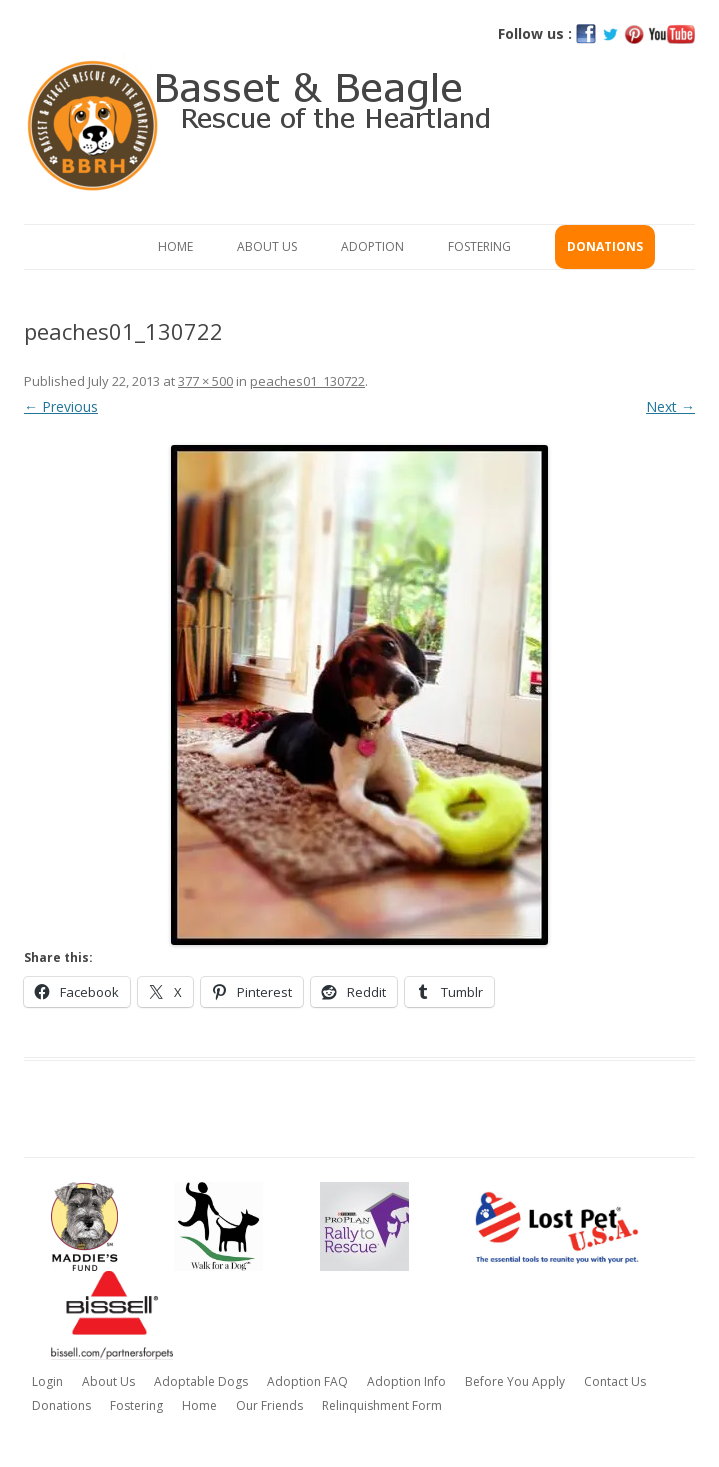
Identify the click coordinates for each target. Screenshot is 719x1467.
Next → (670, 406)
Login (47, 1381)
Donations (605, 246)
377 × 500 (205, 381)
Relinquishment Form (382, 1405)
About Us (267, 246)
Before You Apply (515, 1381)
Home (175, 246)
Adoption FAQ (307, 1381)
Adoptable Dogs (201, 1381)
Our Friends (269, 1405)
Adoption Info (406, 1381)
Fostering (479, 246)
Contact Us (615, 1381)
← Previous (61, 406)
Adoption (372, 246)
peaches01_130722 (307, 381)
